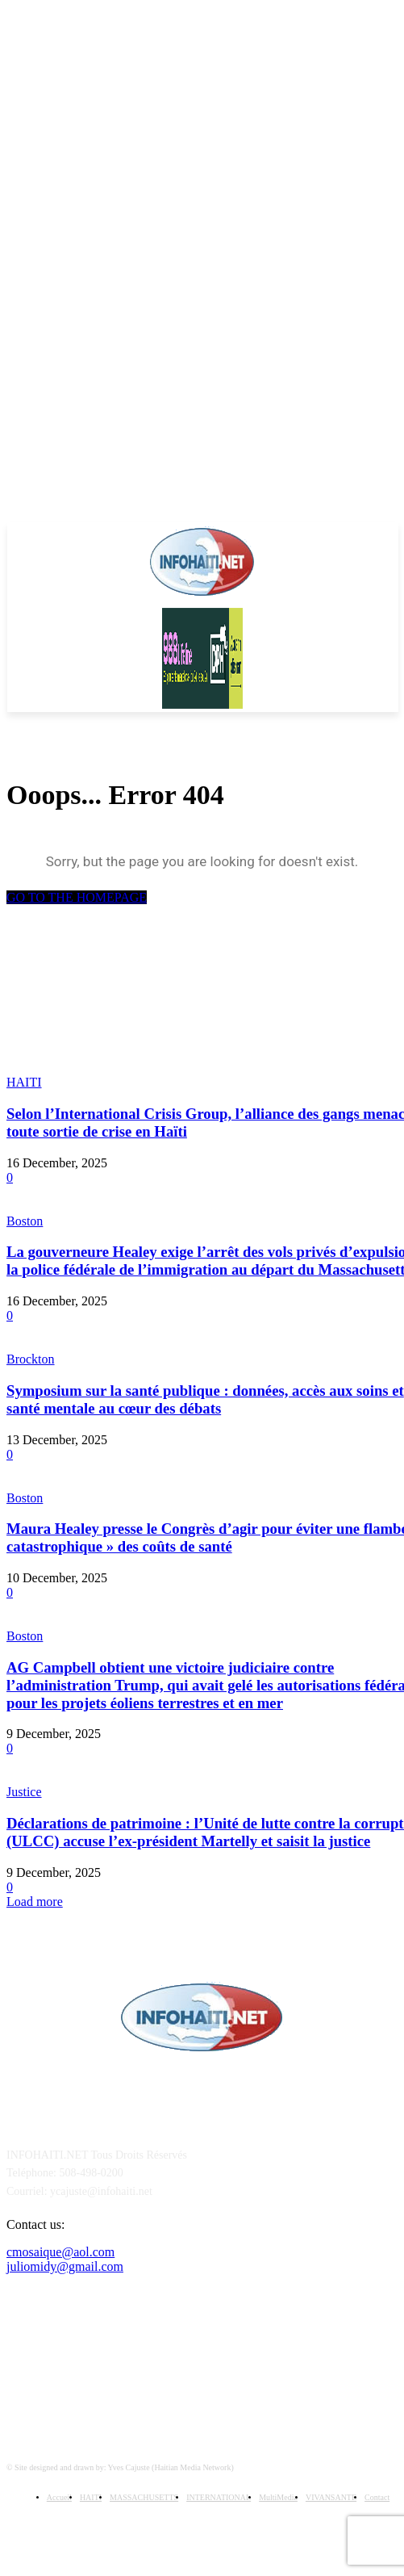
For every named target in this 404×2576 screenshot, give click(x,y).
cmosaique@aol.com (60, 2252)
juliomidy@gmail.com (64, 2266)
